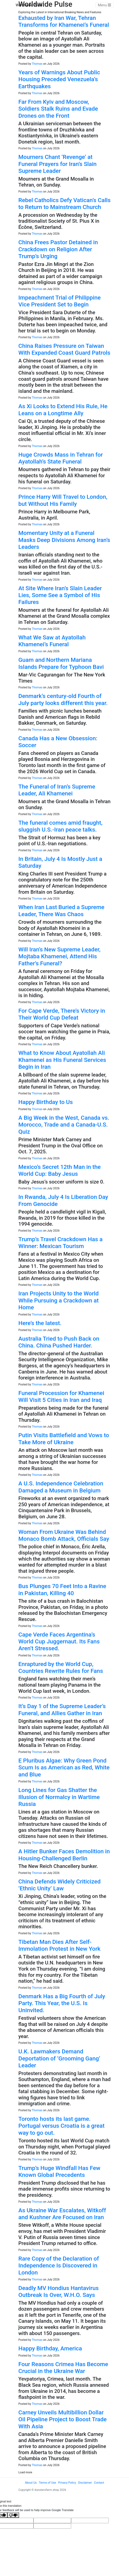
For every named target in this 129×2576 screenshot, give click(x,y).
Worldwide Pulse (29, 5)
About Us (31, 2482)
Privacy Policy (67, 2482)
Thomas (37, 63)
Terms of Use (47, 2482)
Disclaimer (85, 2482)
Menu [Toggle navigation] (104, 5)
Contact (99, 2482)
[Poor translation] (13, 2515)
